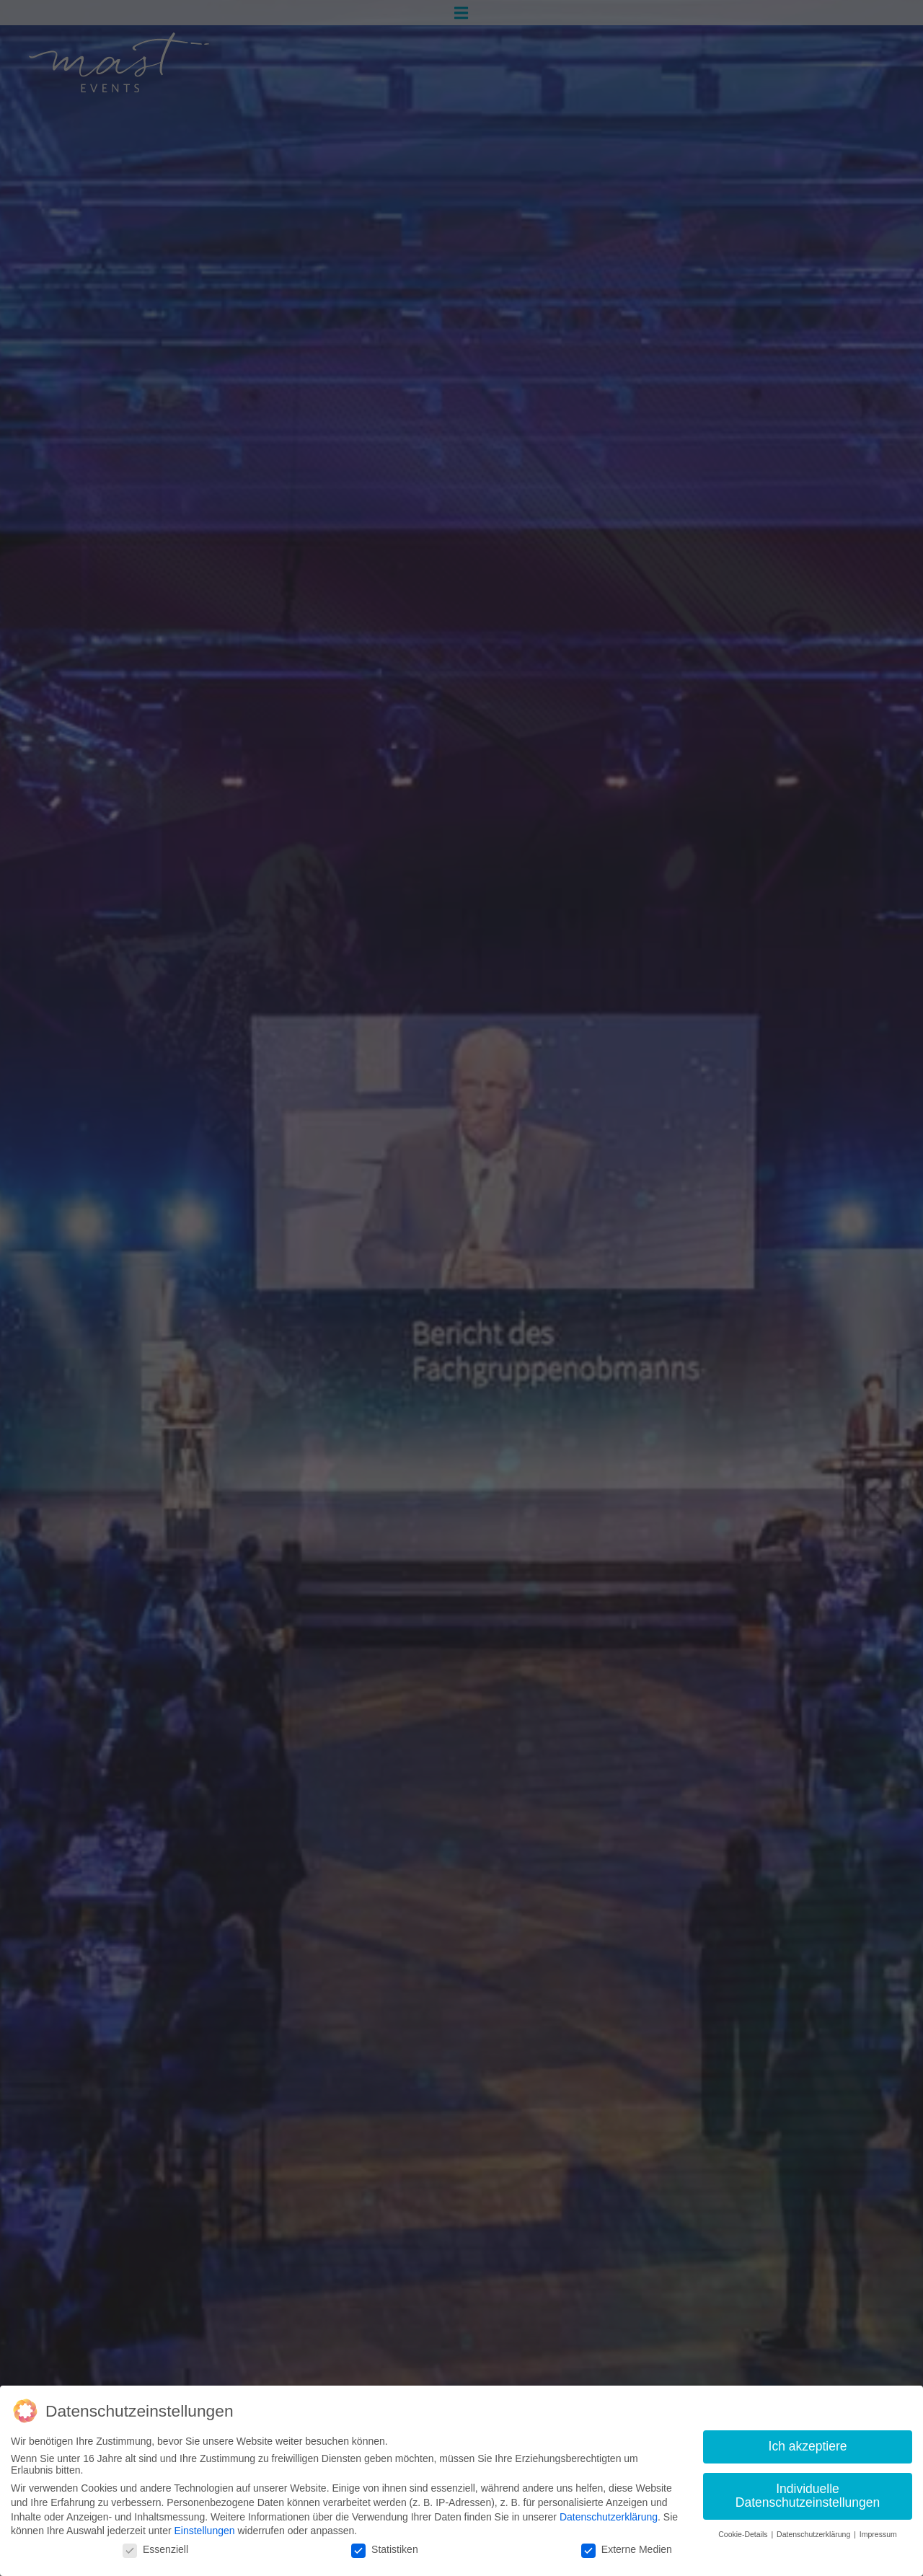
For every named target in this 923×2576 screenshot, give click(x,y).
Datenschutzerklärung (609, 2517)
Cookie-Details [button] (743, 2534)
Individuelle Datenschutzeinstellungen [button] (808, 2496)
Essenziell (155, 2549)
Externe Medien (626, 2549)
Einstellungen (204, 2530)
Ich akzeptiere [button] (808, 2446)
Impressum (878, 2534)
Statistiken (384, 2549)
